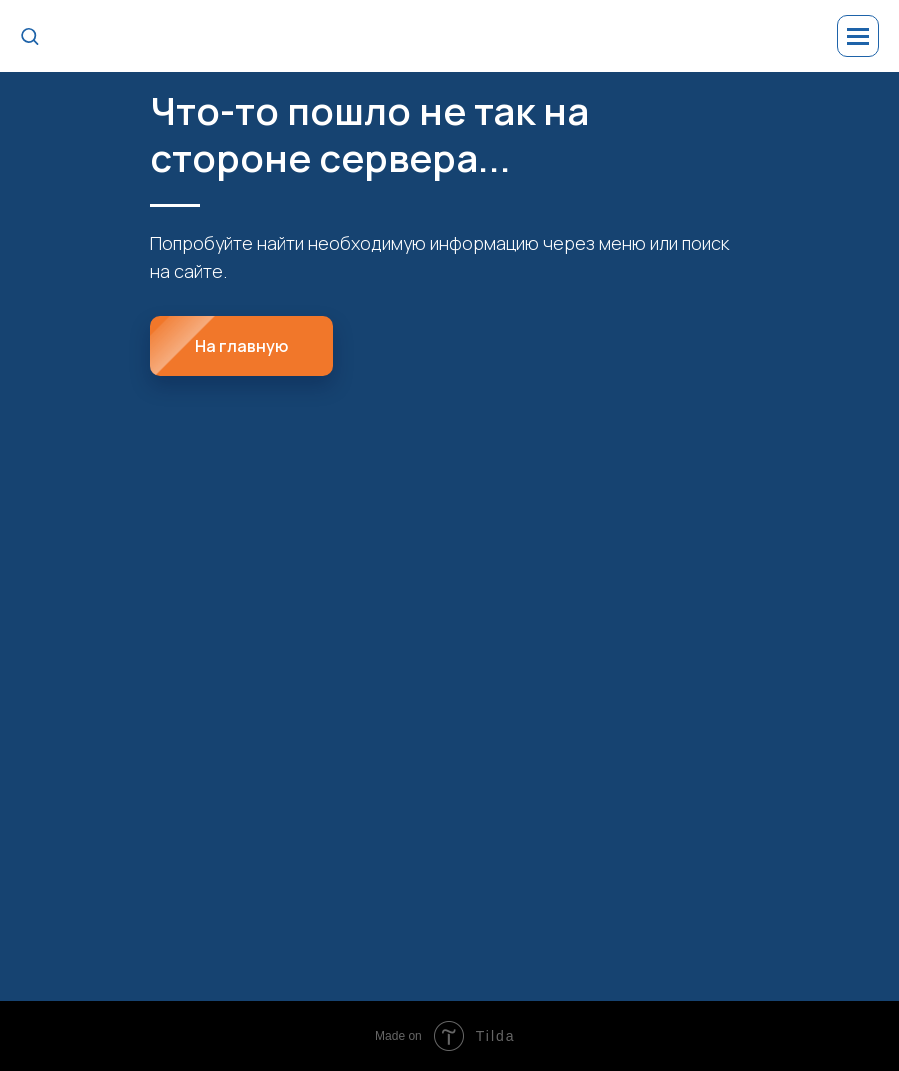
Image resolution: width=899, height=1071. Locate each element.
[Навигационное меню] (858, 36)
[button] (29, 35)
